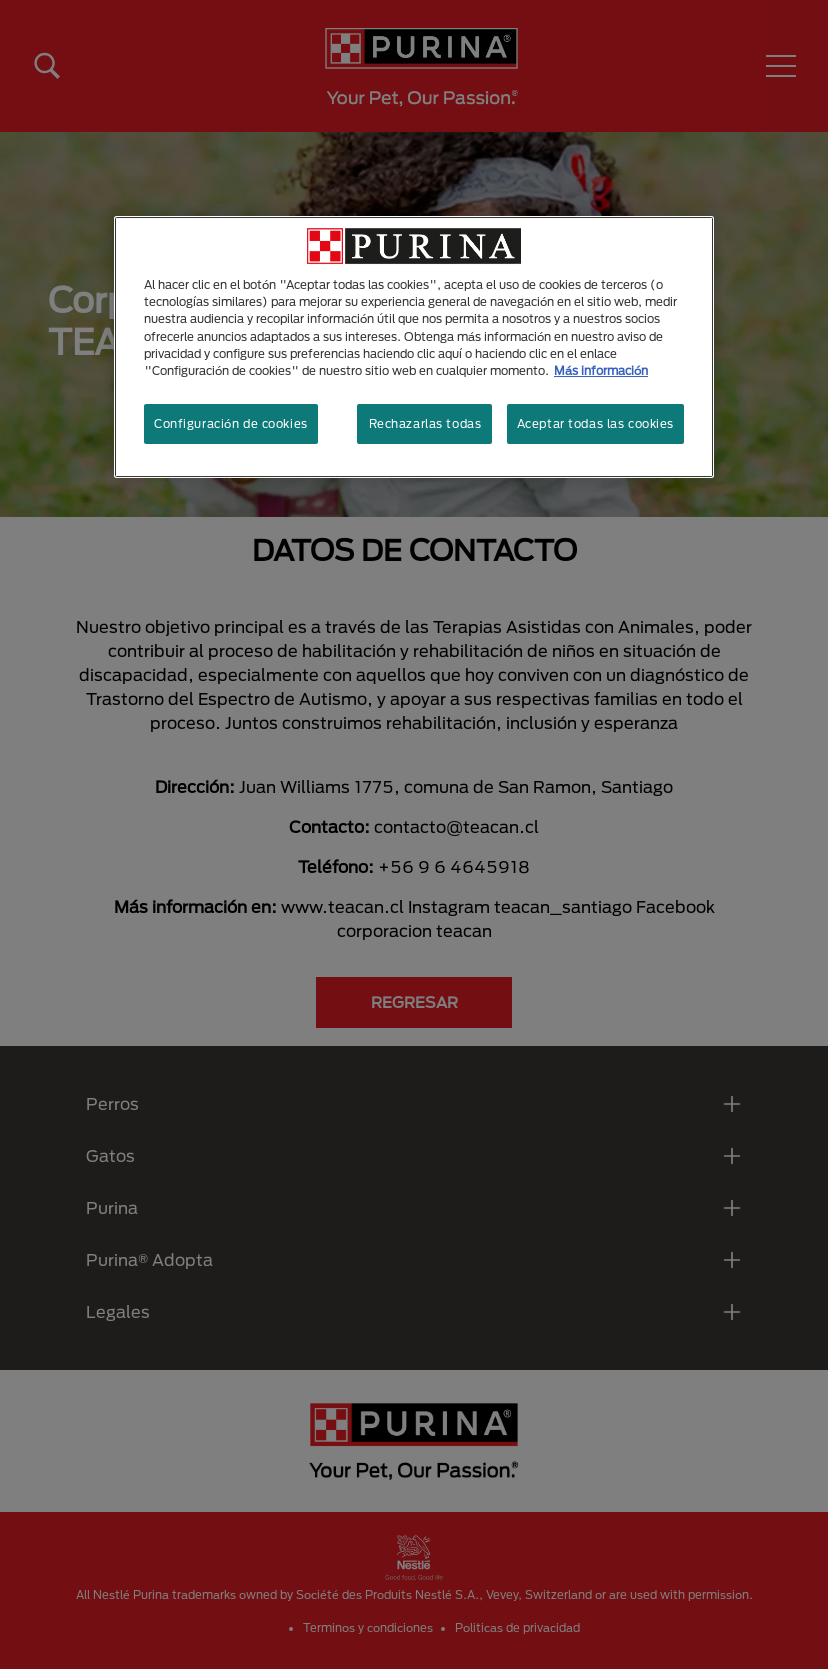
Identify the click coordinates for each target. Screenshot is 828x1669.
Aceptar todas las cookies (595, 423)
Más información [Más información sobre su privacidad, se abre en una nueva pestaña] (601, 370)
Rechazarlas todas (425, 423)
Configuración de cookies (231, 423)
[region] (414, 346)
